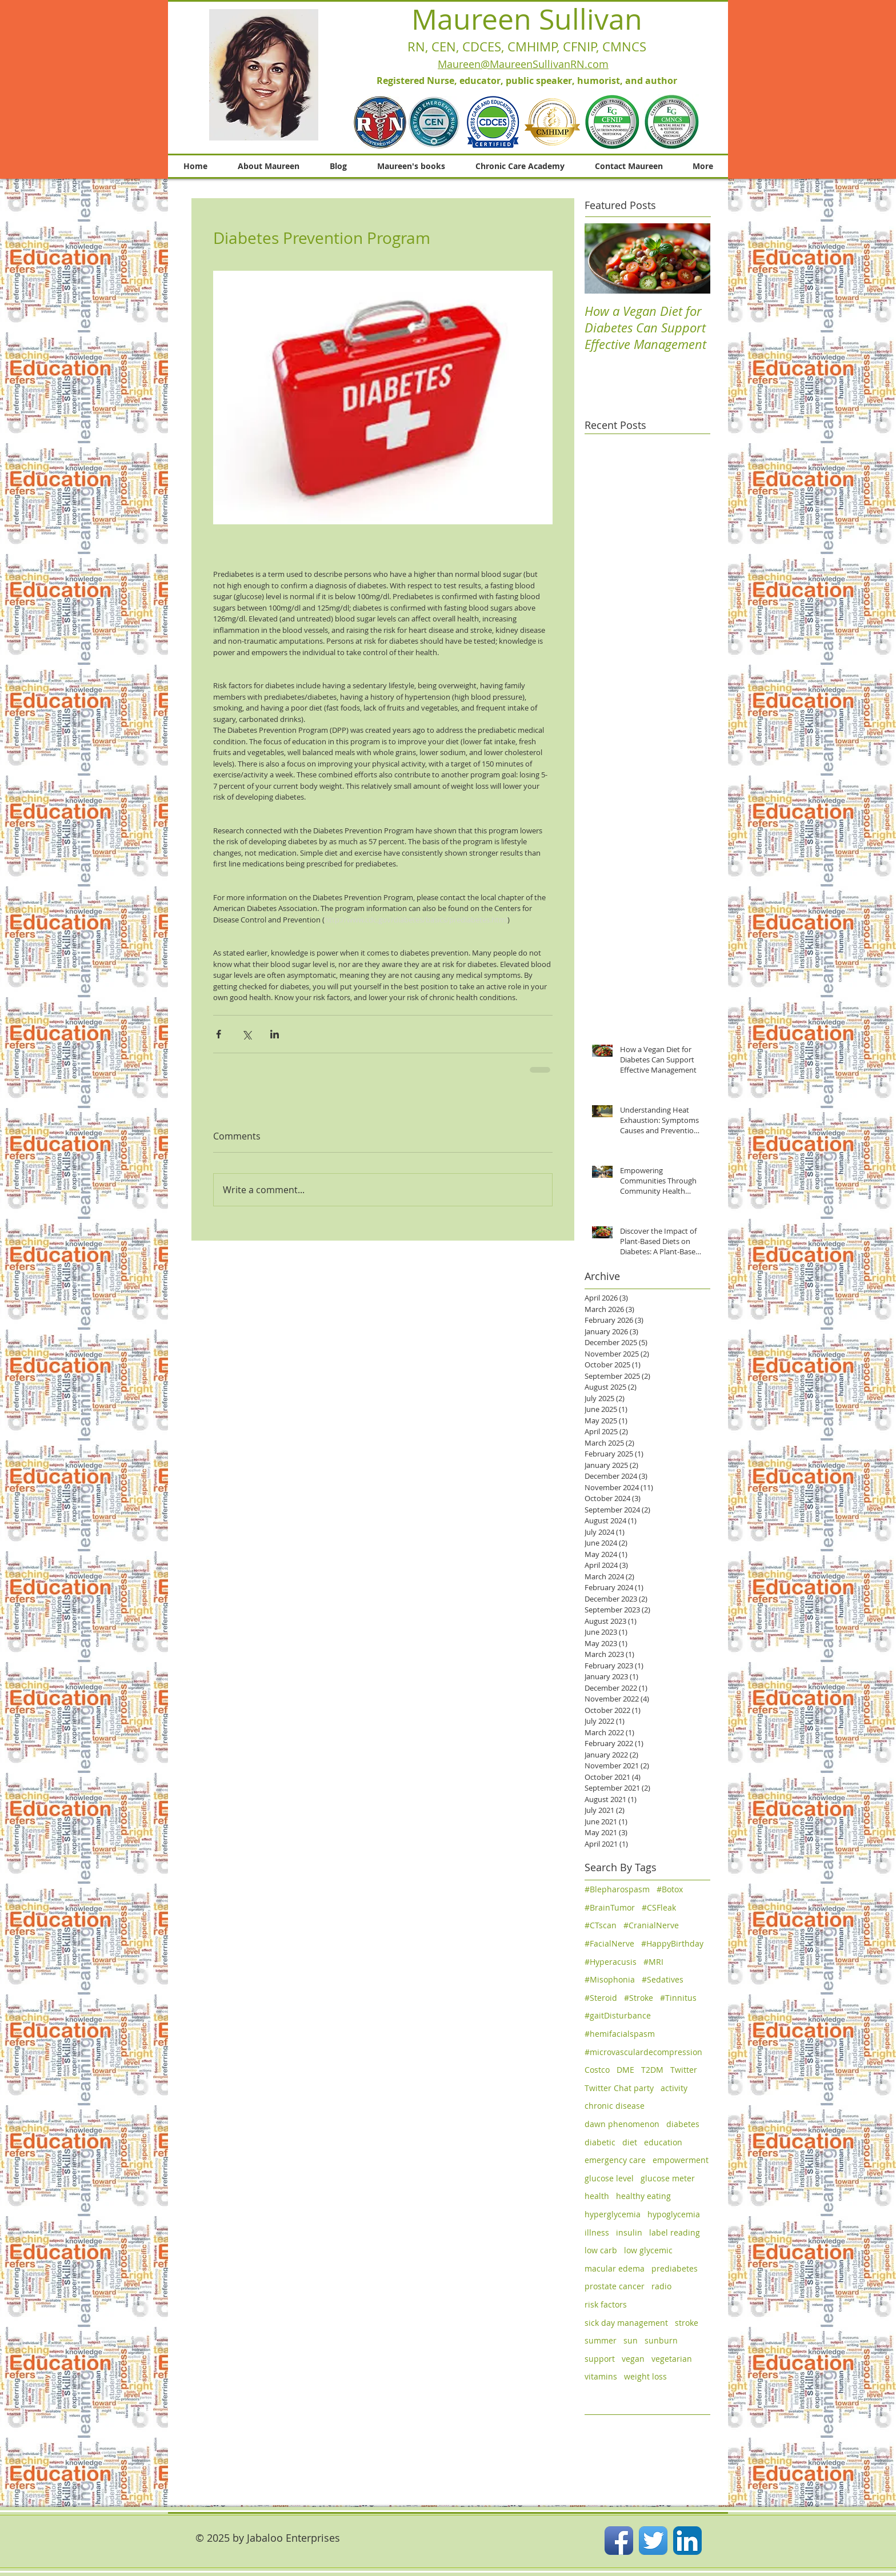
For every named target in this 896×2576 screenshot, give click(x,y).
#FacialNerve (609, 1943)
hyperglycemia (613, 2214)
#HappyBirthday (672, 1943)
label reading (674, 2232)
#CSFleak (659, 1907)
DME (625, 2069)
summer (601, 2340)
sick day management (626, 2322)
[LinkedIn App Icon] (687, 2540)
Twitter (683, 2069)
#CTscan (601, 1925)
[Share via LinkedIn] (274, 1034)
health (597, 2195)
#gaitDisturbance (618, 2015)
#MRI (653, 1961)
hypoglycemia (673, 2214)
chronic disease (615, 2105)
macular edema (615, 2268)
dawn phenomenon (622, 2123)
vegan (633, 2358)
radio (661, 2286)
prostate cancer (615, 2286)
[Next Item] (692, 258)
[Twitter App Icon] (653, 2540)
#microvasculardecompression (643, 2052)
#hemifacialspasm (620, 2033)
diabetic (600, 2142)
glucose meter (668, 2178)
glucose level (609, 2178)
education (663, 2142)
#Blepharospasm (617, 1889)
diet (629, 2142)
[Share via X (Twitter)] (246, 1034)
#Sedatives (662, 1979)
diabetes (682, 2123)
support (600, 2358)
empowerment (681, 2159)
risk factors (606, 2304)
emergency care (615, 2159)
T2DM (652, 2069)
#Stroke (638, 1997)
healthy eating (643, 2195)
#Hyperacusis (611, 1961)
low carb (601, 2250)
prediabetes (674, 2268)
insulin (629, 2232)
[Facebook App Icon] (619, 2540)
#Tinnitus (678, 1997)
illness (597, 2232)
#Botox (670, 1889)
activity (674, 2088)
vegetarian (671, 2358)
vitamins (601, 2376)
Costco (597, 2069)
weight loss (645, 2376)
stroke (686, 2322)
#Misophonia (610, 1979)
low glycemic (648, 2250)
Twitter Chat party (619, 2088)
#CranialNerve (651, 1925)
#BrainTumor (610, 1907)
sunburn (661, 2340)
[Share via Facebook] (218, 1034)
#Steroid (601, 1997)
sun (630, 2340)
